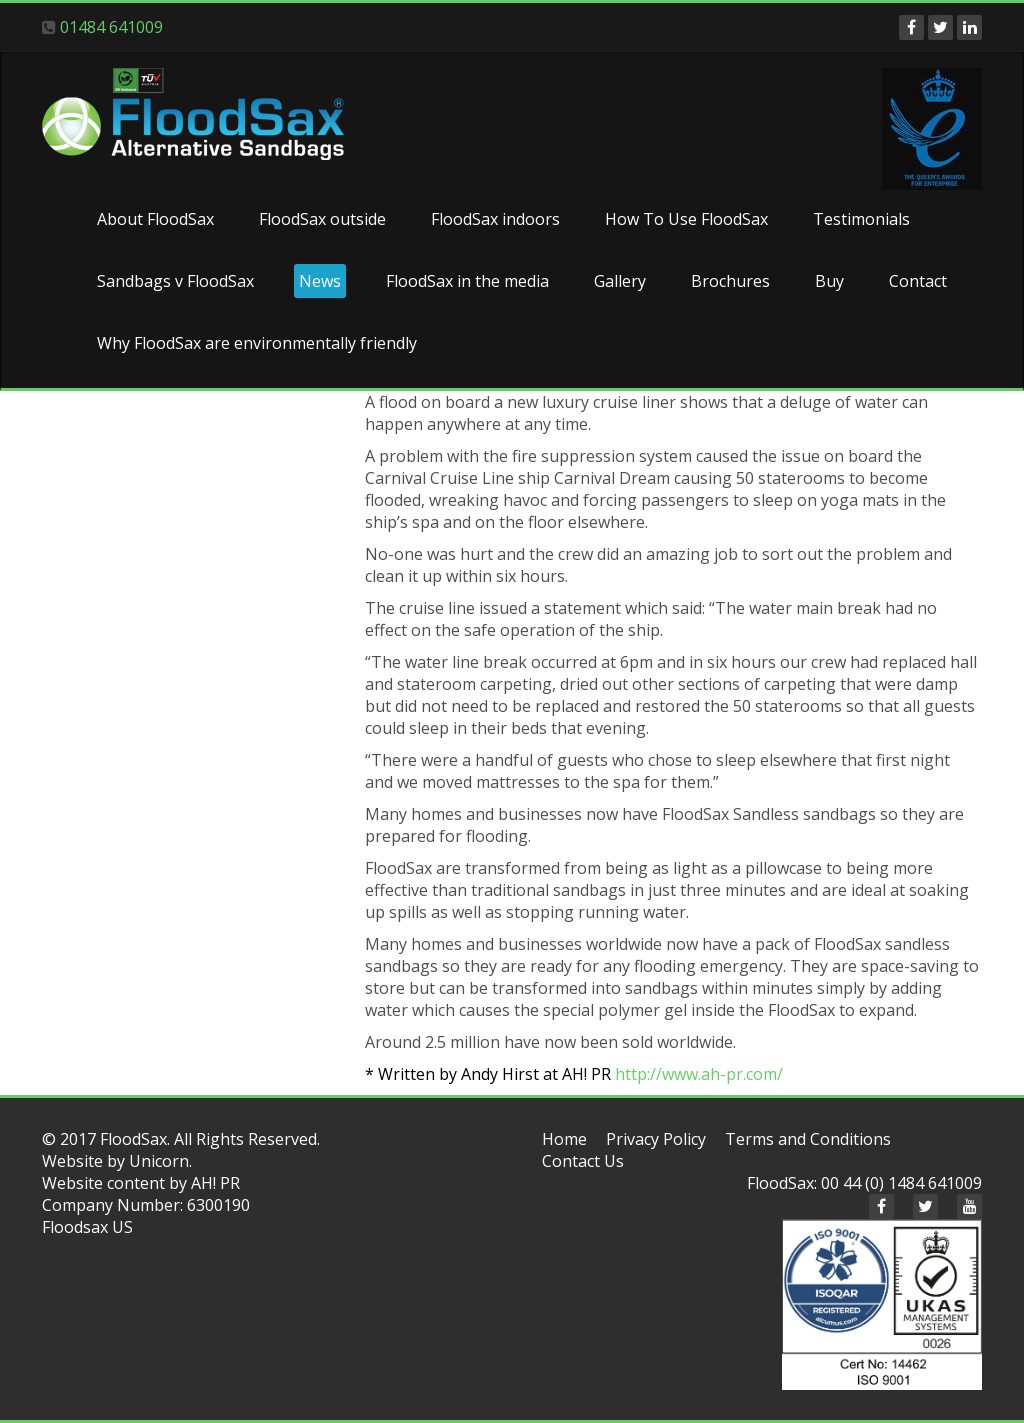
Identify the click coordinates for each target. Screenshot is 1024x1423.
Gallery (620, 281)
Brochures (730, 281)
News (320, 281)
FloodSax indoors (495, 219)
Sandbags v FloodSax (175, 281)
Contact (918, 281)
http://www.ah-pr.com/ (699, 1074)
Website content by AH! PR (141, 1183)
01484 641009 (111, 27)
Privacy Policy (656, 1139)
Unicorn (159, 1161)
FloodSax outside (322, 219)
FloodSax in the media (467, 281)
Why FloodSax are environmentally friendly (257, 343)
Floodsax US (87, 1227)
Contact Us (583, 1161)
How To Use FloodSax (686, 219)
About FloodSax (155, 219)
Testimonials (861, 219)
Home (564, 1139)
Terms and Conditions (808, 1139)
